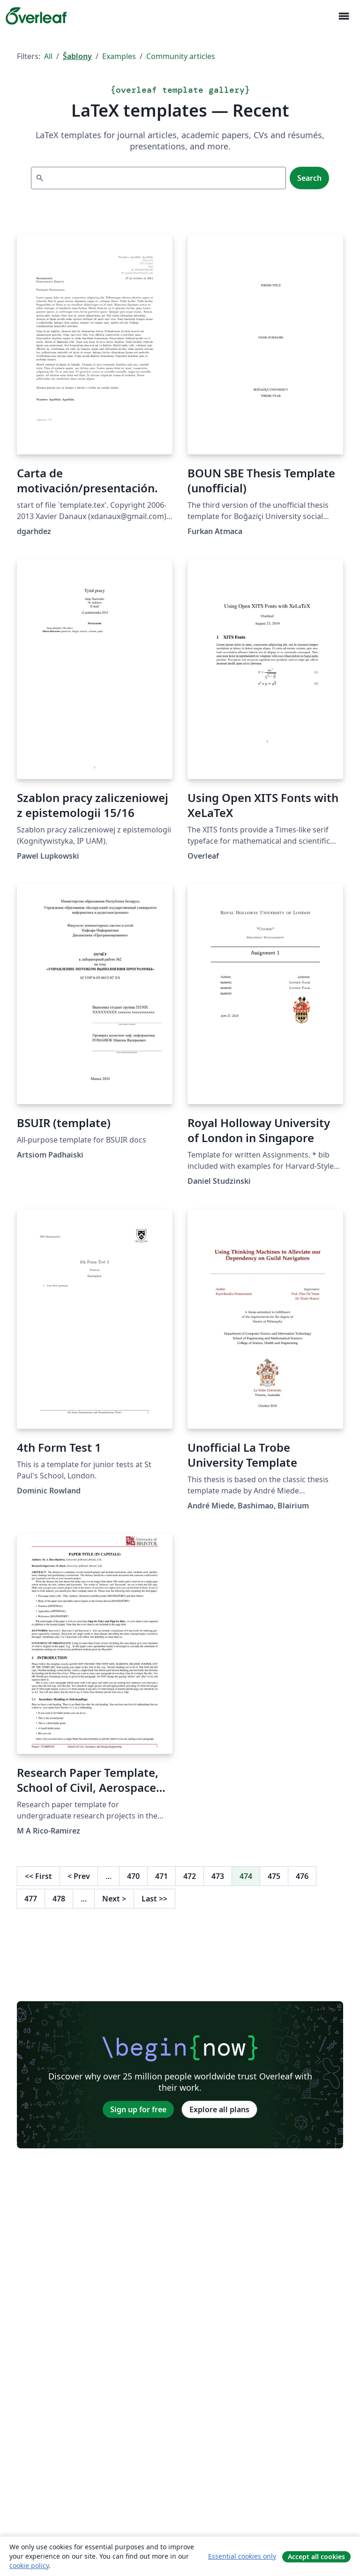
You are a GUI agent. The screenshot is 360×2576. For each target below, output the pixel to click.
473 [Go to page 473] (217, 1876)
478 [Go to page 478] (58, 1898)
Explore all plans (219, 2109)
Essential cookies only (242, 2556)
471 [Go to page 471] (161, 1876)
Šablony (77, 56)
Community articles (180, 56)
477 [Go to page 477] (30, 1898)
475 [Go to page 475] (274, 1876)
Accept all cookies (316, 2556)
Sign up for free (138, 2109)
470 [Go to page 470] (133, 1876)
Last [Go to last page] (154, 1898)
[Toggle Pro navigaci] (343, 16)
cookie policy (29, 2565)
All (48, 56)
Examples (119, 56)
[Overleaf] (36, 16)
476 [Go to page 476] (302, 1876)
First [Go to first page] (38, 1876)
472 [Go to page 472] (189, 1876)
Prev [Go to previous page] (79, 1876)
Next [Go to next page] (114, 1898)
